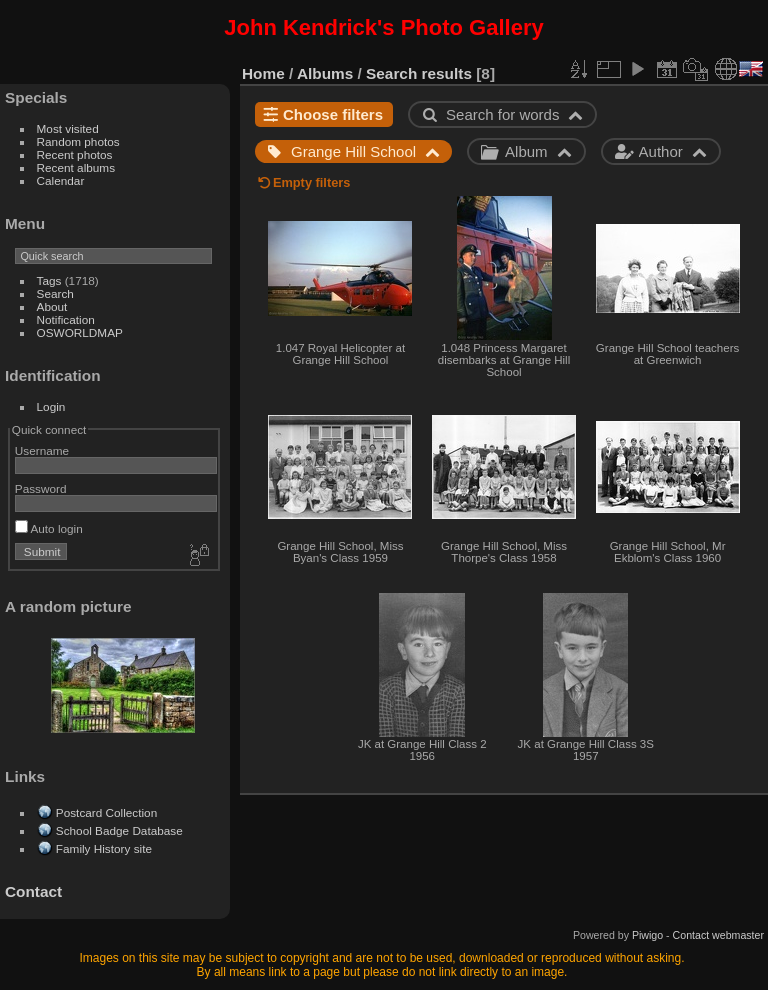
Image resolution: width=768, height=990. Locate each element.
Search (55, 293)
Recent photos (75, 154)
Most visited (68, 128)
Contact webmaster (718, 935)
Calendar (61, 180)
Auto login (49, 528)
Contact (33, 891)
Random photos (78, 141)
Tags (49, 280)
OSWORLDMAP (80, 332)
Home (263, 73)
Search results (419, 73)
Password (41, 488)
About (52, 306)
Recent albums (76, 167)
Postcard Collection (106, 812)
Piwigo (647, 935)
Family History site (104, 848)
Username (42, 450)
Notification (66, 319)
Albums (325, 73)
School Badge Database (119, 830)
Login (51, 406)
